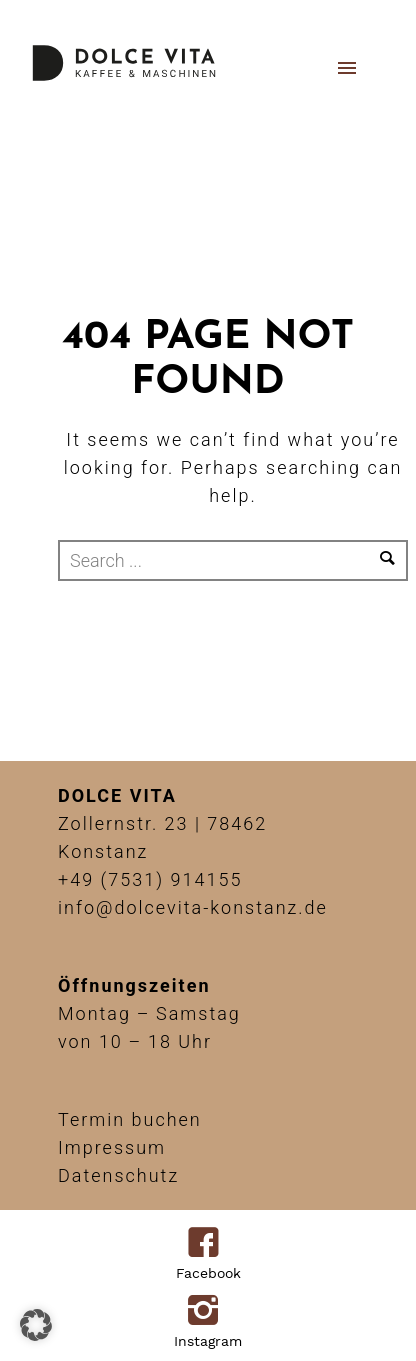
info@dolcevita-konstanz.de (193, 907)
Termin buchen (130, 1119)
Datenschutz (118, 1175)
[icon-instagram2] (208, 1312)
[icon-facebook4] (208, 1244)
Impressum (112, 1147)
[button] (36, 1325)
